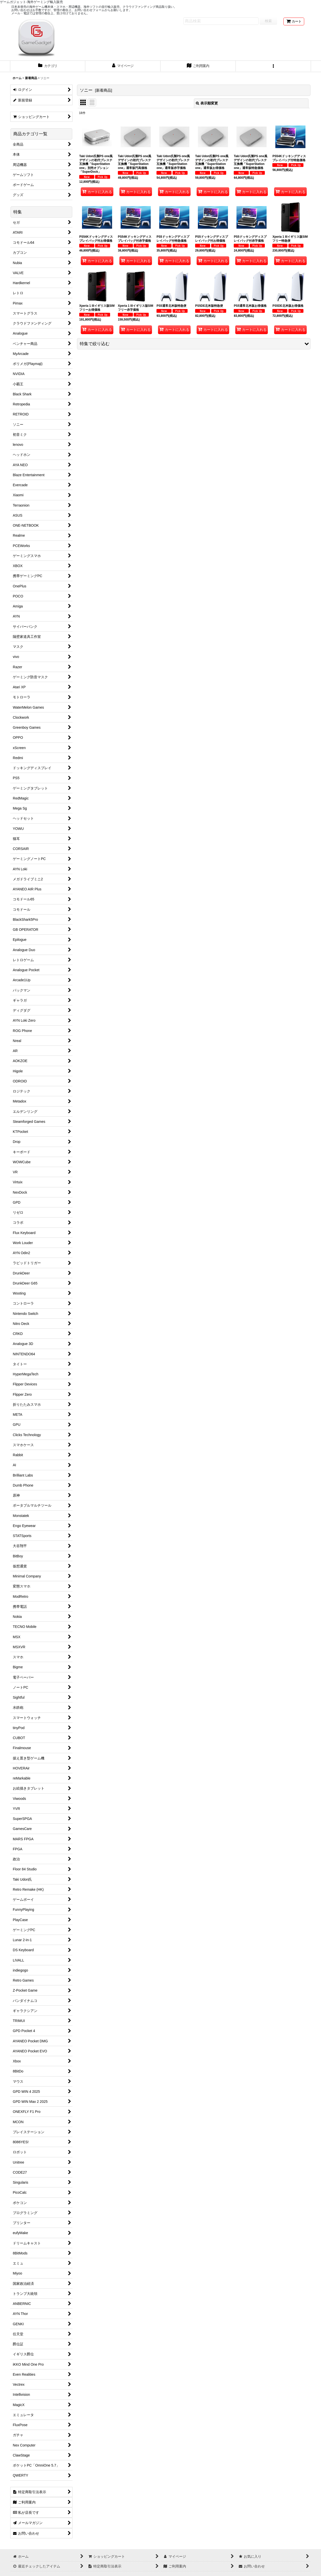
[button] (273, 66)
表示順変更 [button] (207, 103)
